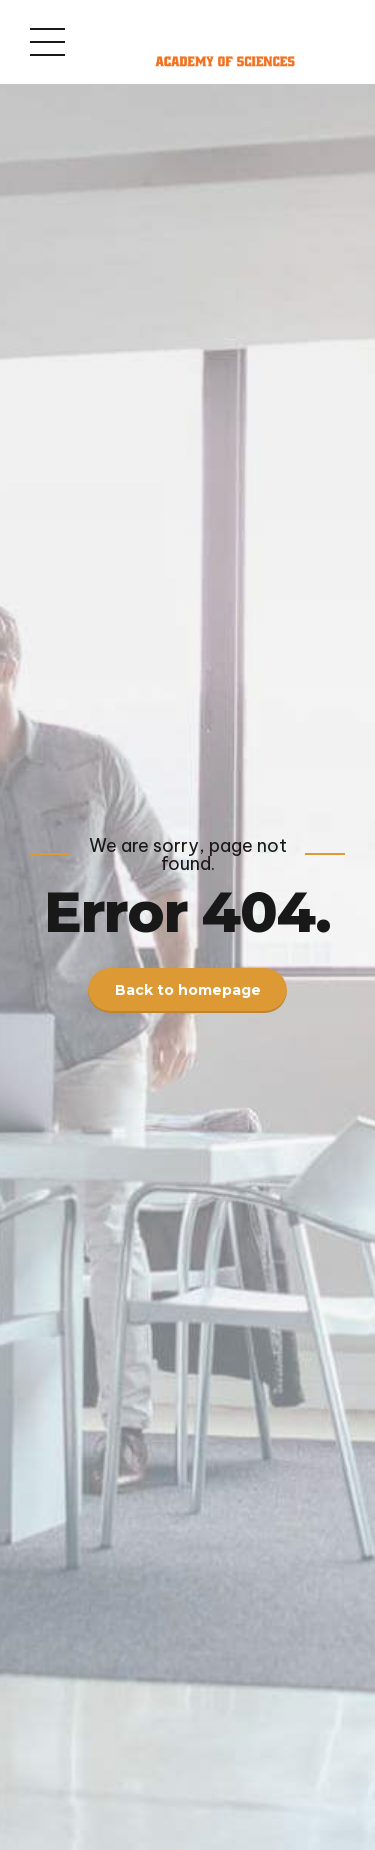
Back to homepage (188, 990)
